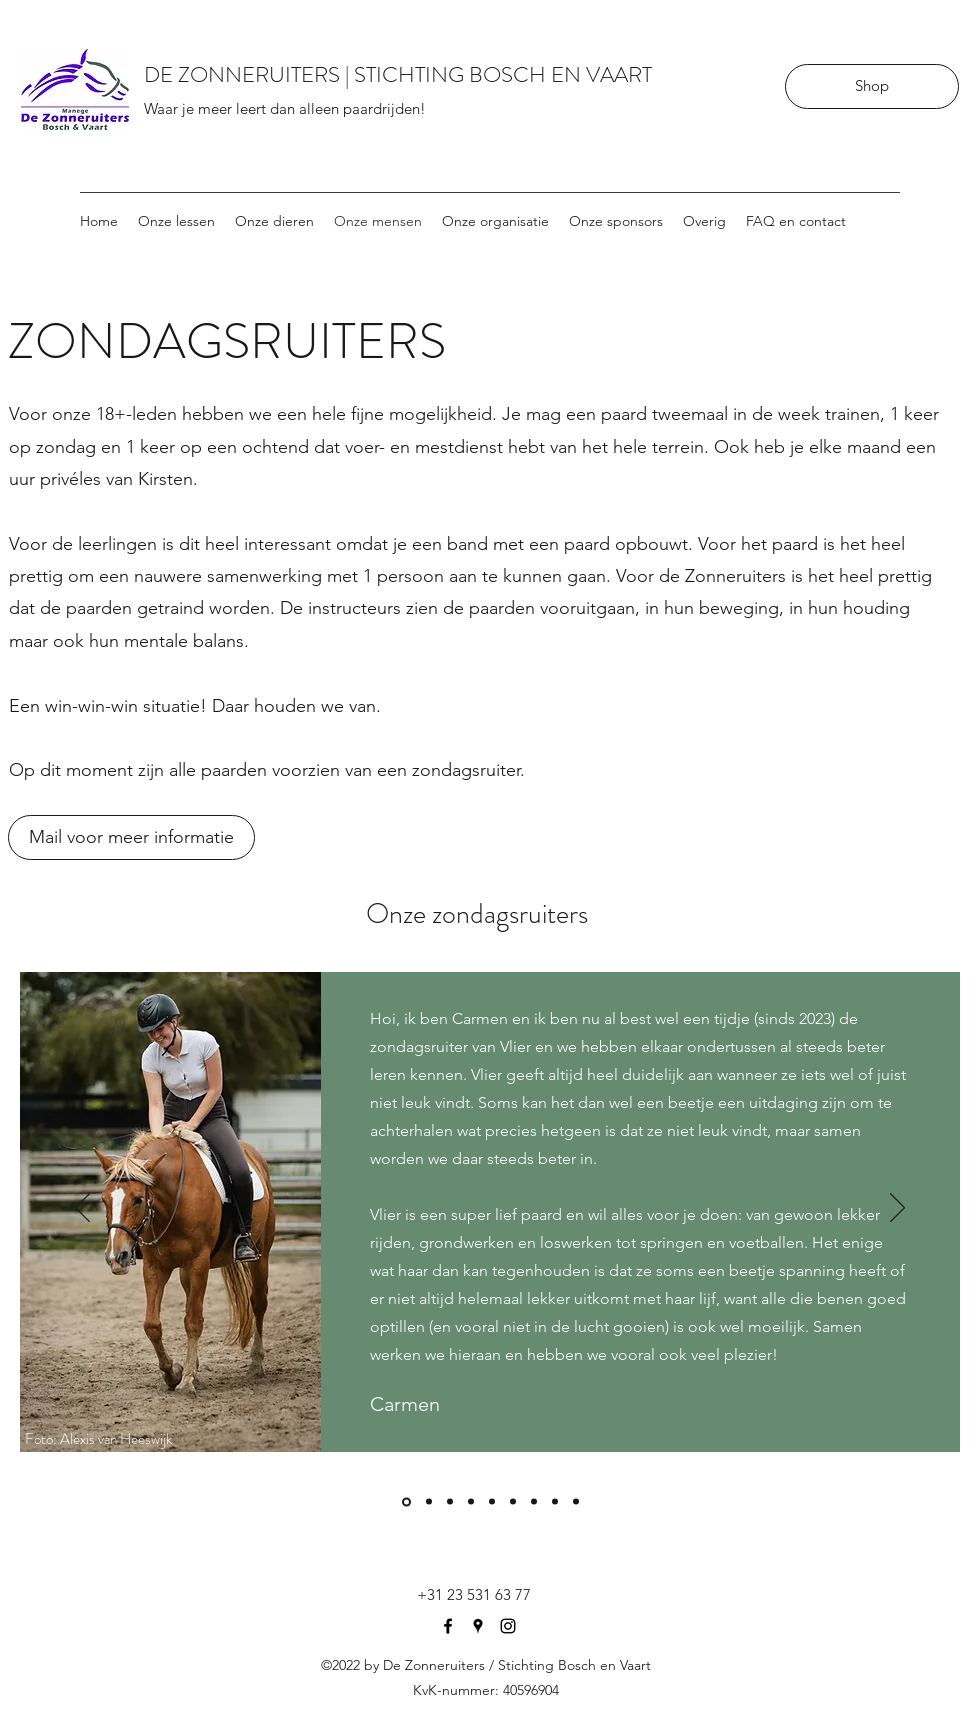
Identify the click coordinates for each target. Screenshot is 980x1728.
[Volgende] (897, 1209)
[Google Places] (478, 1626)
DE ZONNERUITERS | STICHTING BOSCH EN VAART (398, 74)
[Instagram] (508, 1626)
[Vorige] (82, 1209)
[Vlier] (406, 1501)
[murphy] (471, 1502)
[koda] (576, 1502)
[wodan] (513, 1502)
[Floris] (555, 1502)
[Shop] (872, 86)
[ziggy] (429, 1502)
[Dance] (534, 1502)
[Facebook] (448, 1626)
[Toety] (450, 1502)
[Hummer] (492, 1502)
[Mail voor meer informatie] (131, 837)
